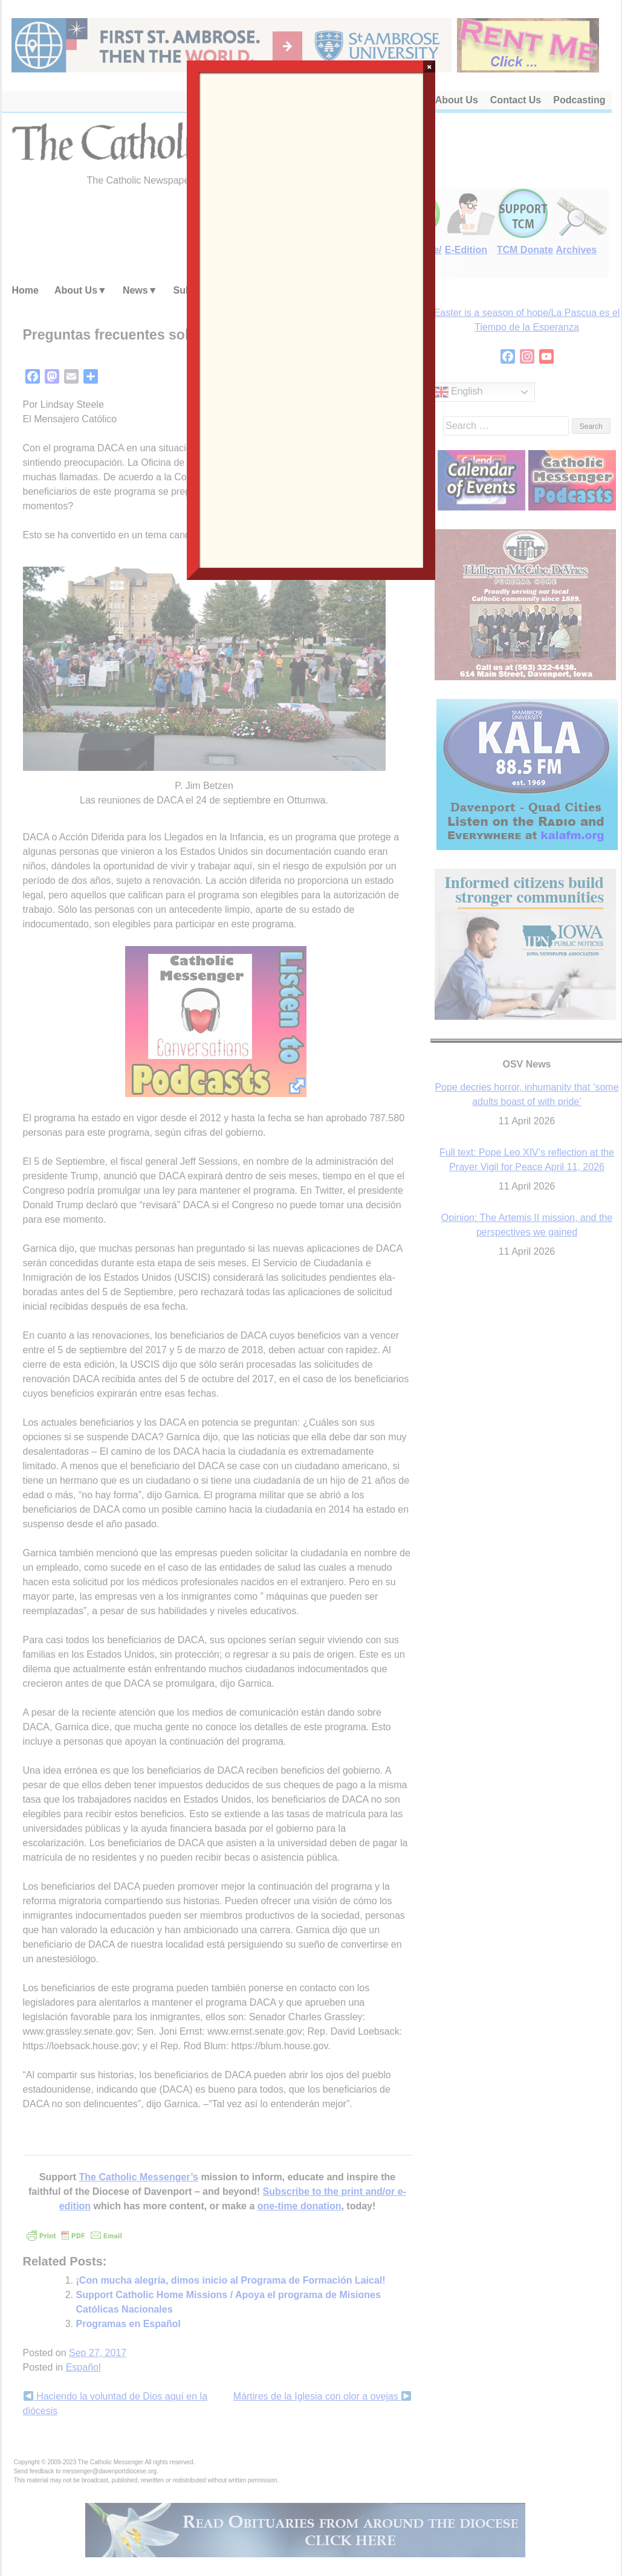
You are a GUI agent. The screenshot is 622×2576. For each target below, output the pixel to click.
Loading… (311, 319)
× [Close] (429, 66)
